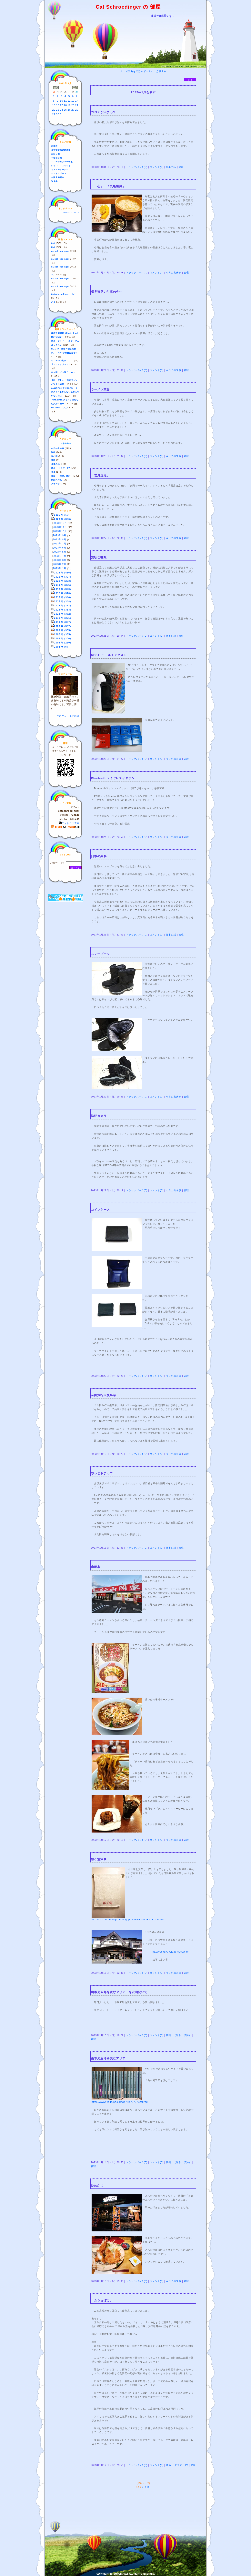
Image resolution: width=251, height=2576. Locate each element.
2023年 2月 (59, 564)
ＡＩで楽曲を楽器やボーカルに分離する (143, 71)
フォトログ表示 (69, 823)
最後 (146, 2487)
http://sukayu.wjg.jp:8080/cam (171, 1951)
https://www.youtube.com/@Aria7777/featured (120, 2102)
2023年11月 (60, 527)
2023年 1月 (59, 568)
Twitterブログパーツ (71, 212)
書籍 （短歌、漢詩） (178, 2035)
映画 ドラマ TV (177, 2465)
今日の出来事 (173, 272)
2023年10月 (60, 531)
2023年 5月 (59, 552)
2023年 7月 (59, 543)
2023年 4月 (59, 556)
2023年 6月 (59, 547)
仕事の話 (171, 167)
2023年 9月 (59, 535)
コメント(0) (156, 167)
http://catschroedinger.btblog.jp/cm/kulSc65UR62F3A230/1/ (128, 1919)
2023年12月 (60, 523)
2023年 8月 (59, 539)
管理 (181, 167)
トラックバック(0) (136, 167)
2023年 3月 (59, 560)
